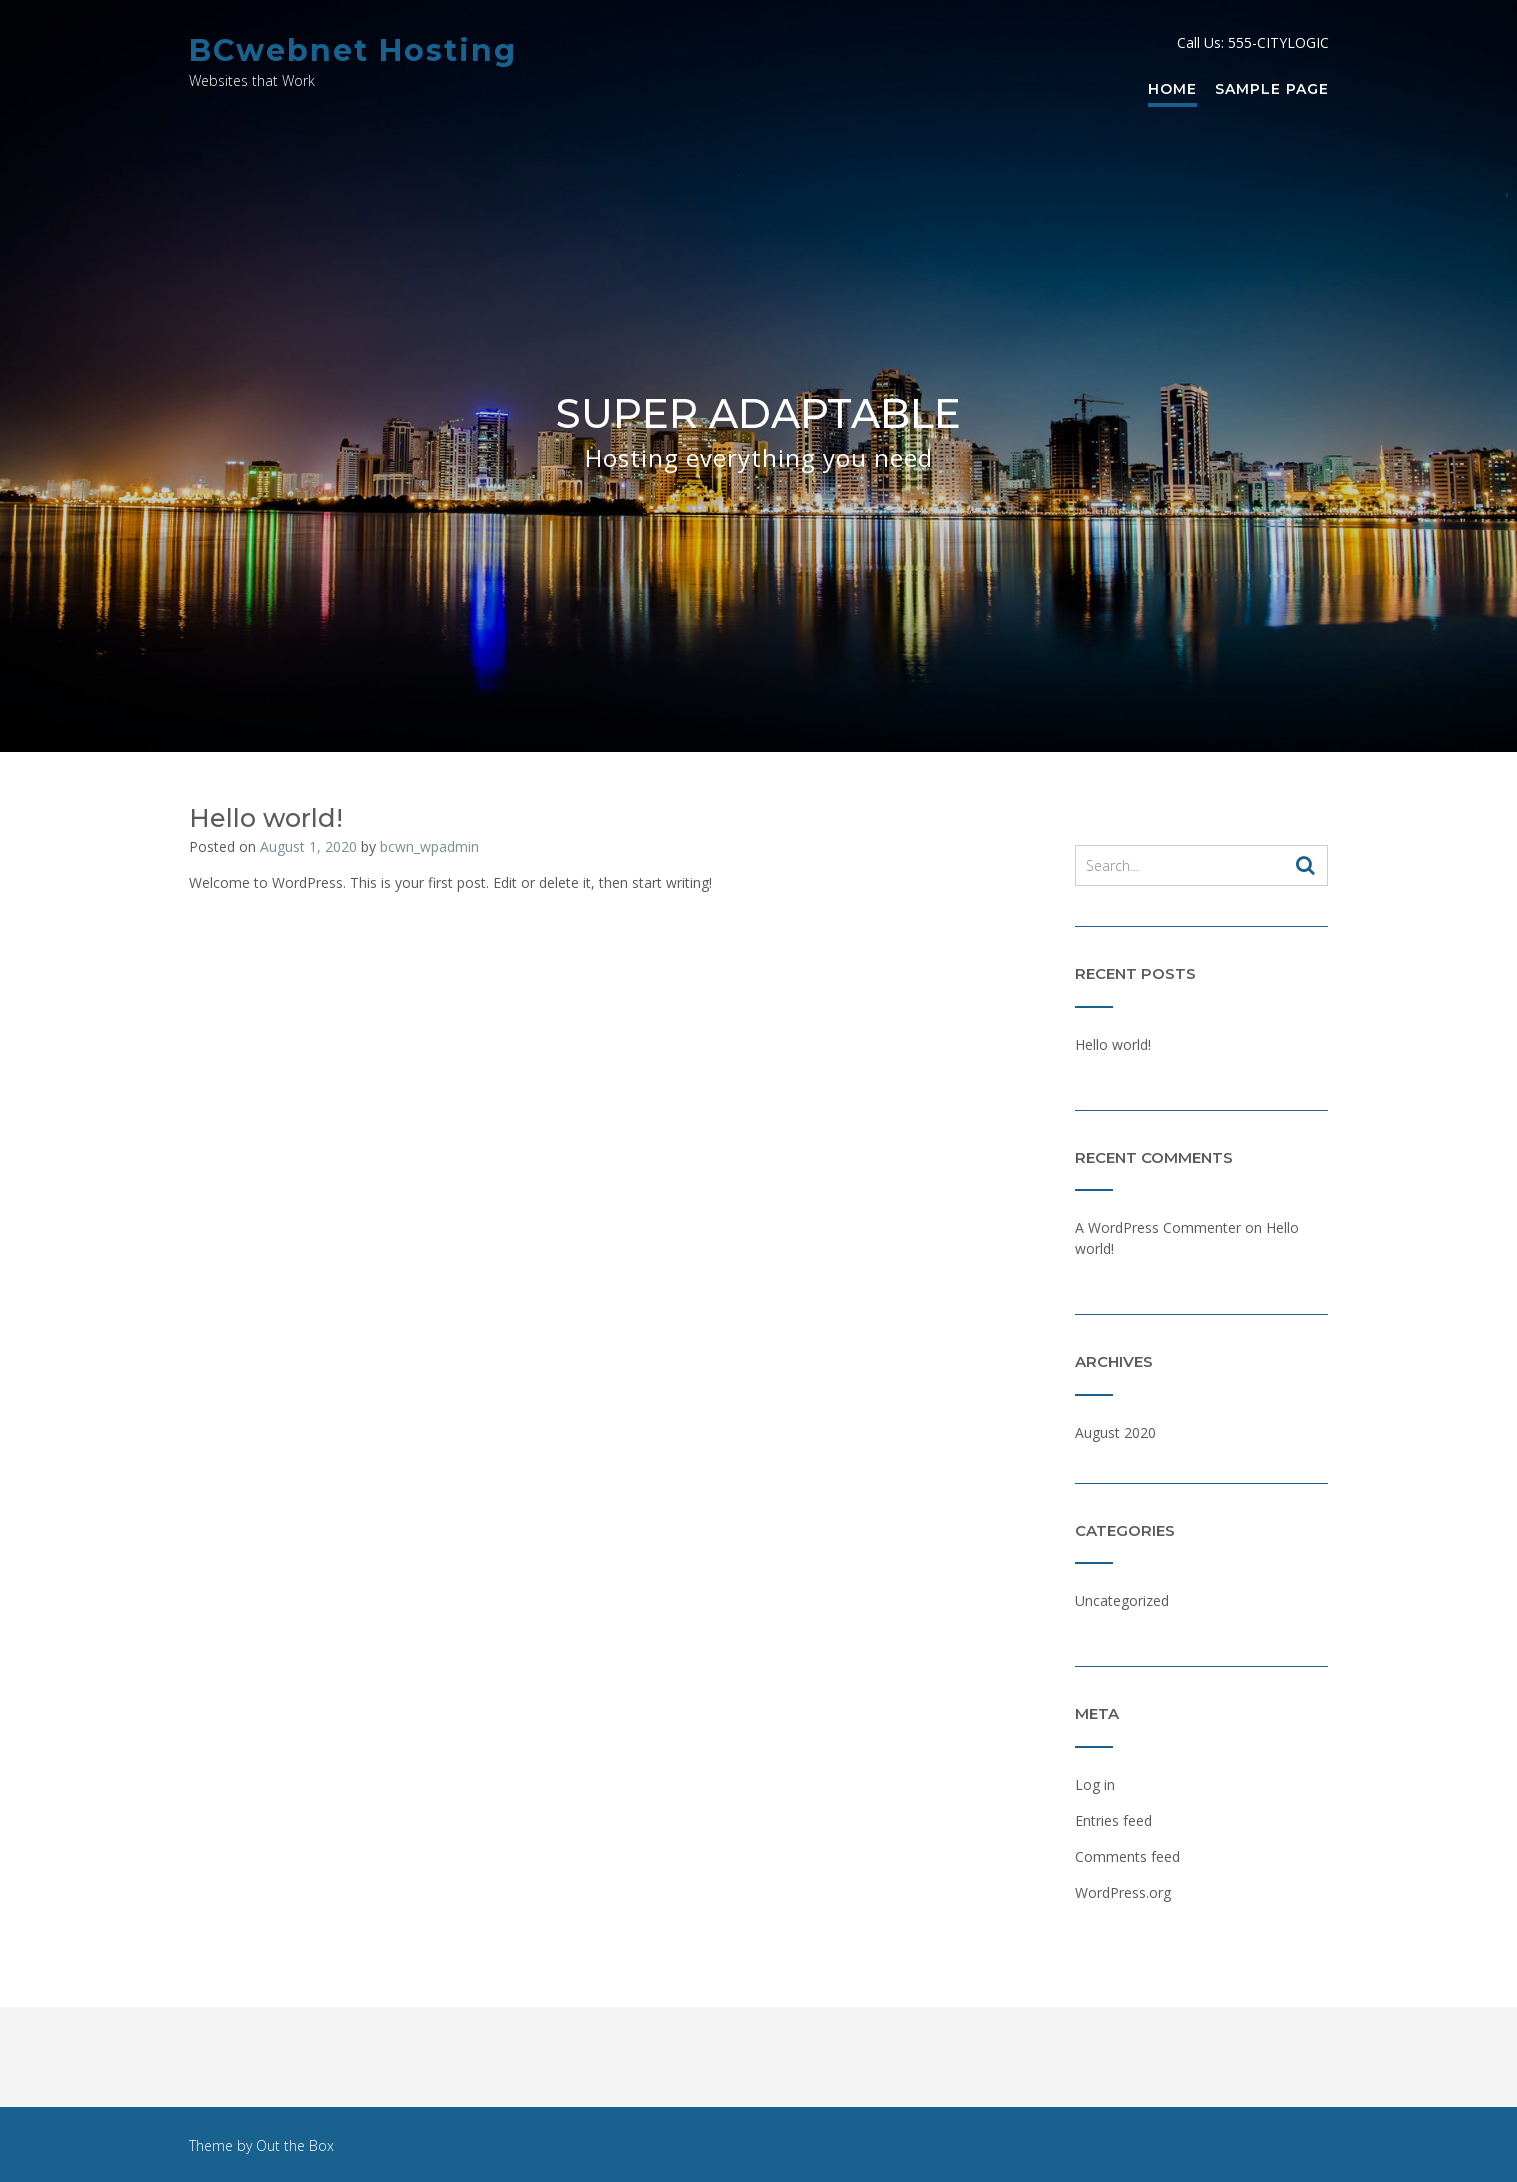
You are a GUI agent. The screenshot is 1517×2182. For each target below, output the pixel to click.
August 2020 (1115, 1432)
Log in (1095, 1784)
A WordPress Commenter (1158, 1227)
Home (1172, 90)
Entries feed (1113, 1820)
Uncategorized (1122, 1600)
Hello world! (266, 818)
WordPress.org (1123, 1892)
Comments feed (1127, 1856)
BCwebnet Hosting (353, 50)
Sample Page (1272, 90)
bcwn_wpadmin (429, 846)
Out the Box (295, 2145)
